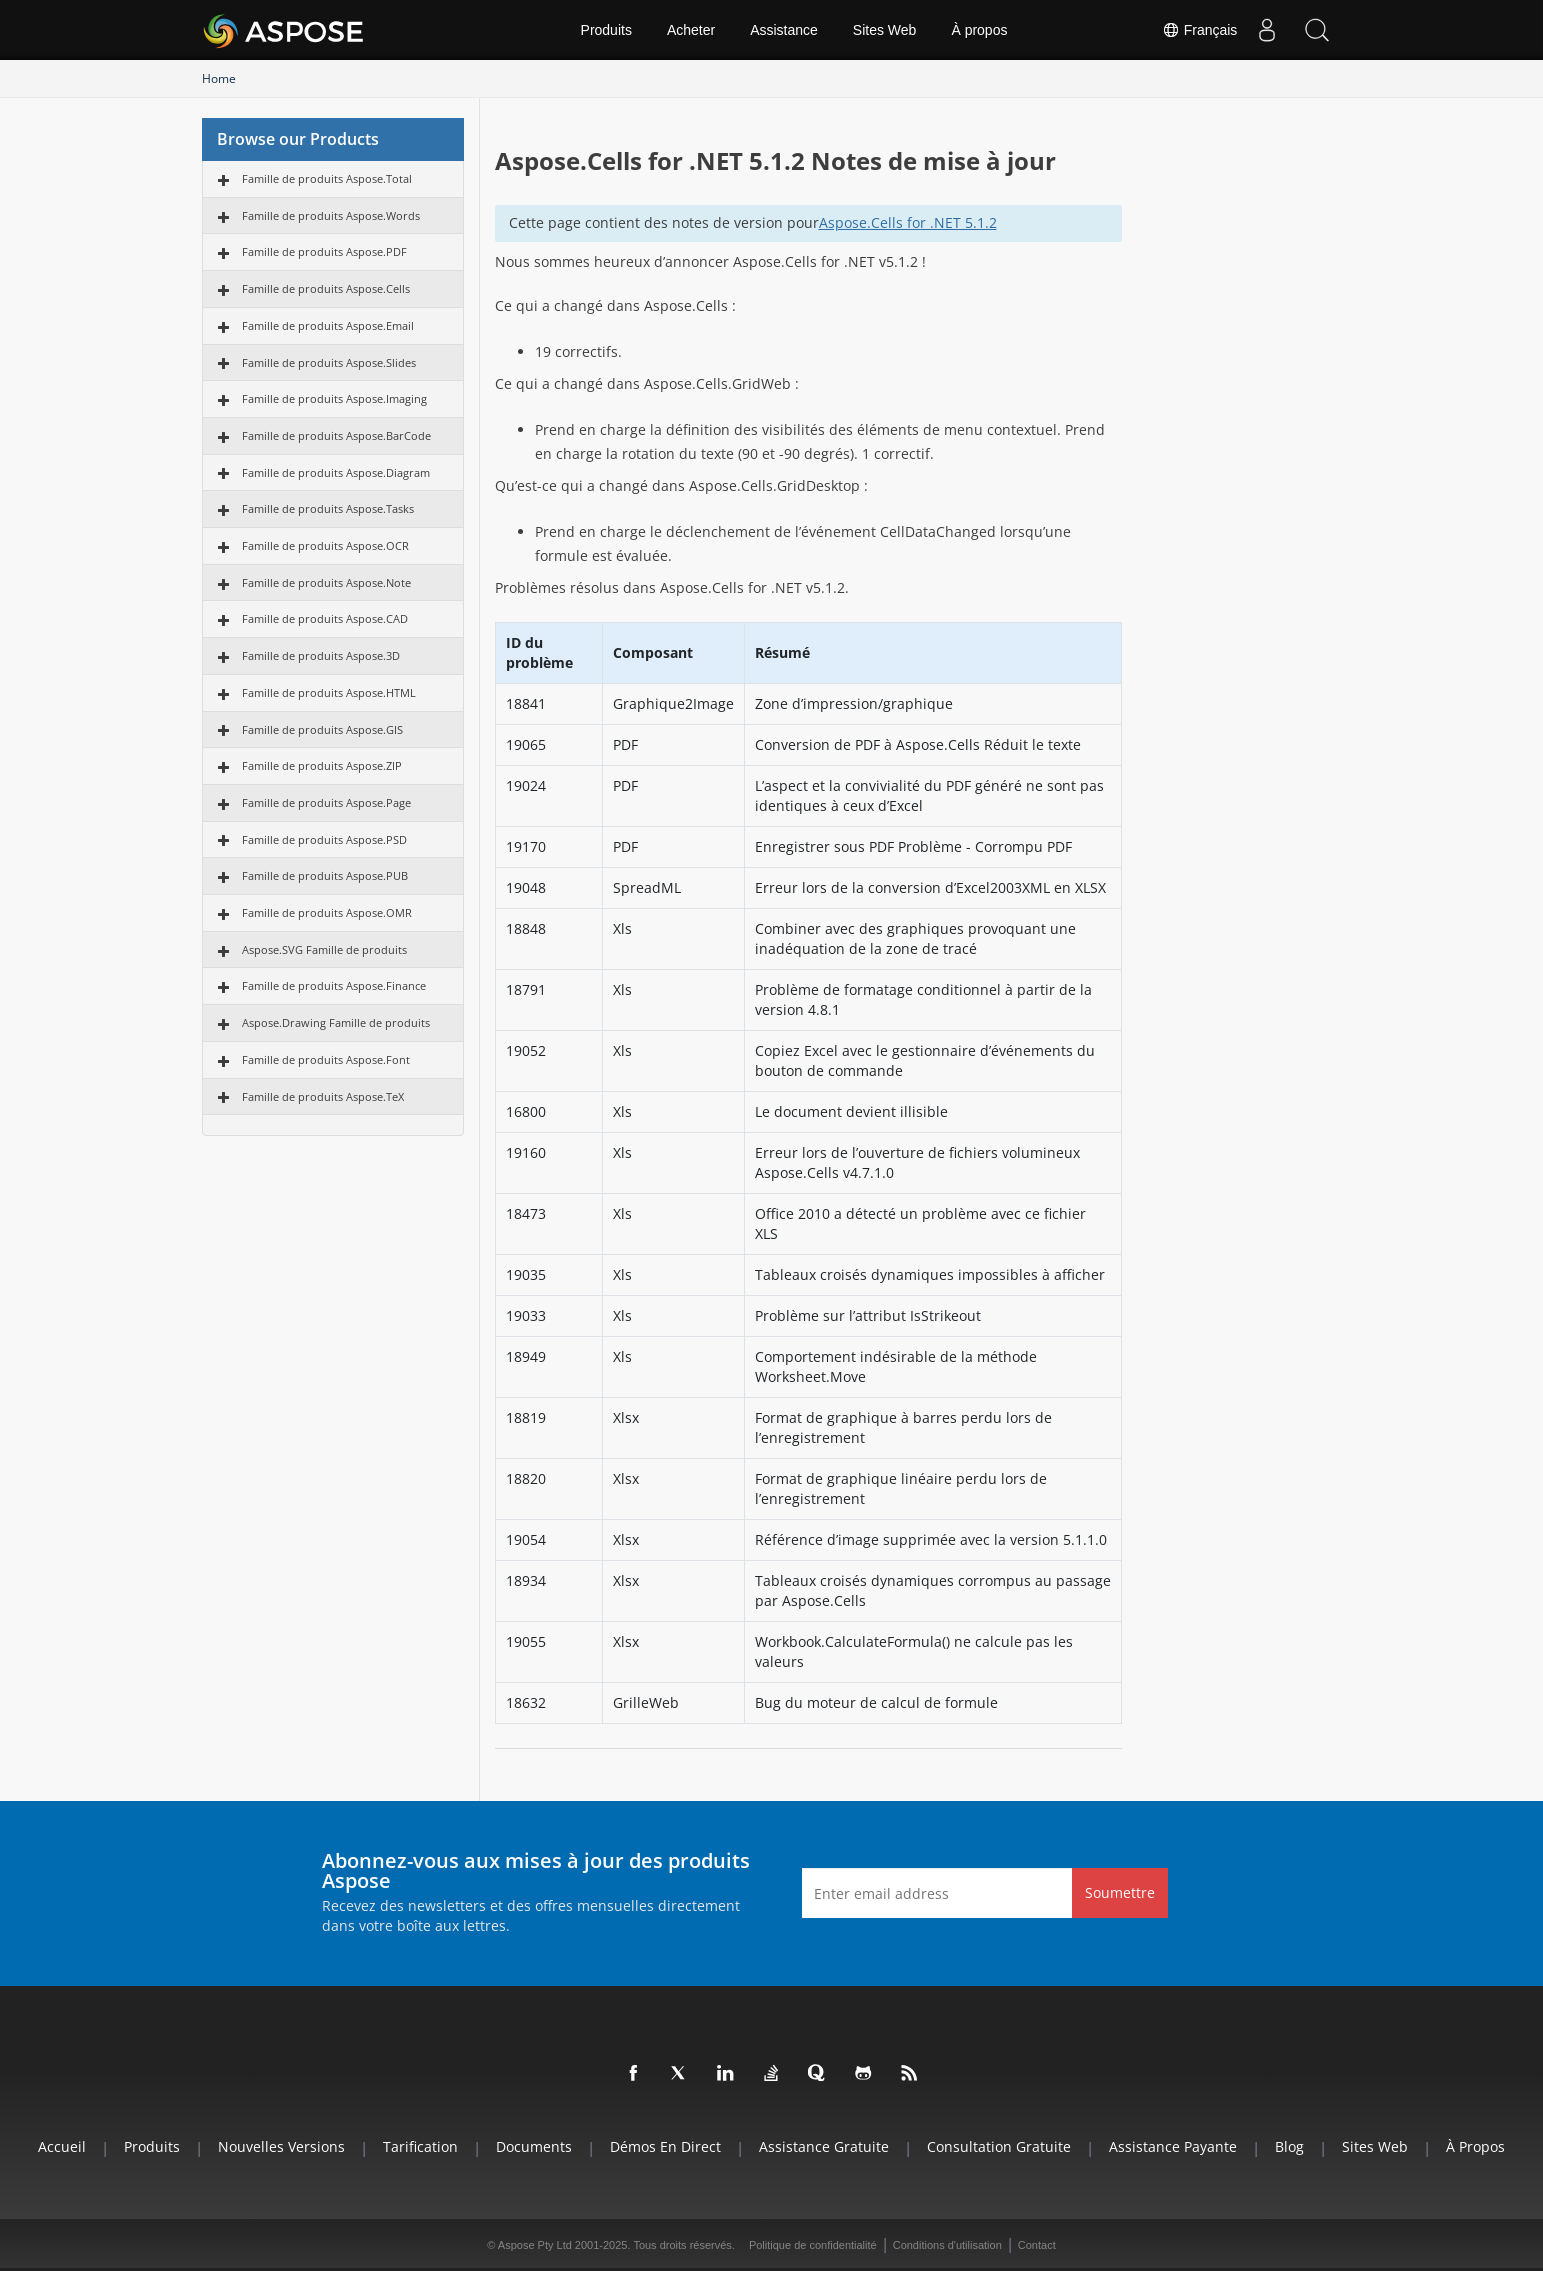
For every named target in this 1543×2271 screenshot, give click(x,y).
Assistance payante (1173, 2146)
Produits (606, 30)
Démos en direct (665, 2146)
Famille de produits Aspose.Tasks (328, 508)
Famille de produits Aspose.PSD (324, 839)
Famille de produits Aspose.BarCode (336, 435)
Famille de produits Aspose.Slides (329, 362)
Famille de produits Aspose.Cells (326, 288)
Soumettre (1120, 1892)
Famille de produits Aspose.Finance (334, 985)
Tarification (420, 2146)
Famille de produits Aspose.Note (326, 582)
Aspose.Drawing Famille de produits (336, 1022)
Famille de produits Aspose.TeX (323, 1096)
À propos (979, 30)
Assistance (784, 30)
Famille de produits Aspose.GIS (322, 729)
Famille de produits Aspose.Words (331, 215)
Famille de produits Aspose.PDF (324, 251)
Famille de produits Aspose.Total (327, 178)
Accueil (62, 2146)
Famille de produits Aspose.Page (326, 802)
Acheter (691, 30)
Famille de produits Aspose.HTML (329, 692)
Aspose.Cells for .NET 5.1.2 (908, 222)
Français (1199, 30)
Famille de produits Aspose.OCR (325, 545)
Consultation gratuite (999, 2146)
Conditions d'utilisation (947, 2245)
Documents (534, 2146)
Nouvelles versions (281, 2146)
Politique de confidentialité (813, 2245)
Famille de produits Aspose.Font (326, 1059)
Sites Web (885, 30)
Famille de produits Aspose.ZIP (322, 765)
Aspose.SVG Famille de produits (324, 949)
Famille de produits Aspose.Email (328, 325)
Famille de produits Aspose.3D (321, 655)
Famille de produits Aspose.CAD (325, 618)
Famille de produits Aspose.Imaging (334, 398)
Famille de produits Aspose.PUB (325, 875)
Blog (1289, 2146)
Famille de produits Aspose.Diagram (336, 472)
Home (219, 78)
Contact (1037, 2245)
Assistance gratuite (824, 2146)
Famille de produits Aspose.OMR (327, 912)
